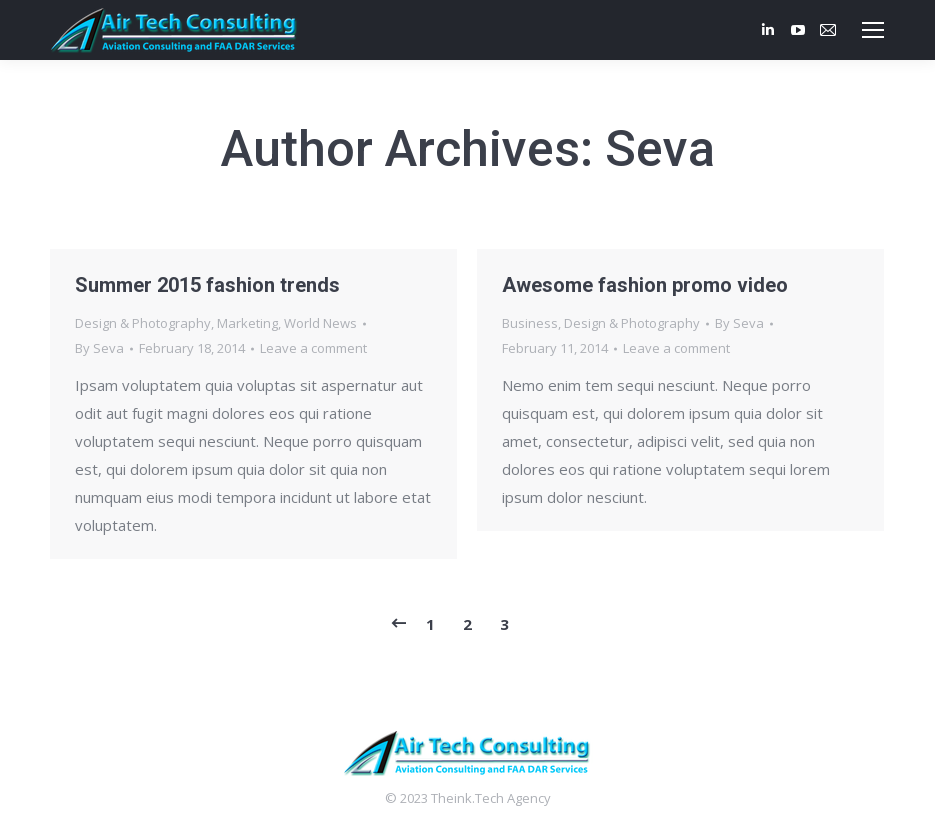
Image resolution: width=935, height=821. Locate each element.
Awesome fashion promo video (645, 285)
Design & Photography (143, 323)
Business (530, 323)
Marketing (247, 323)
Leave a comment (313, 348)
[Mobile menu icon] (873, 30)
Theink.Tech (467, 798)
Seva (660, 149)
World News (320, 323)
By (99, 348)
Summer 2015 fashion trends (207, 285)
